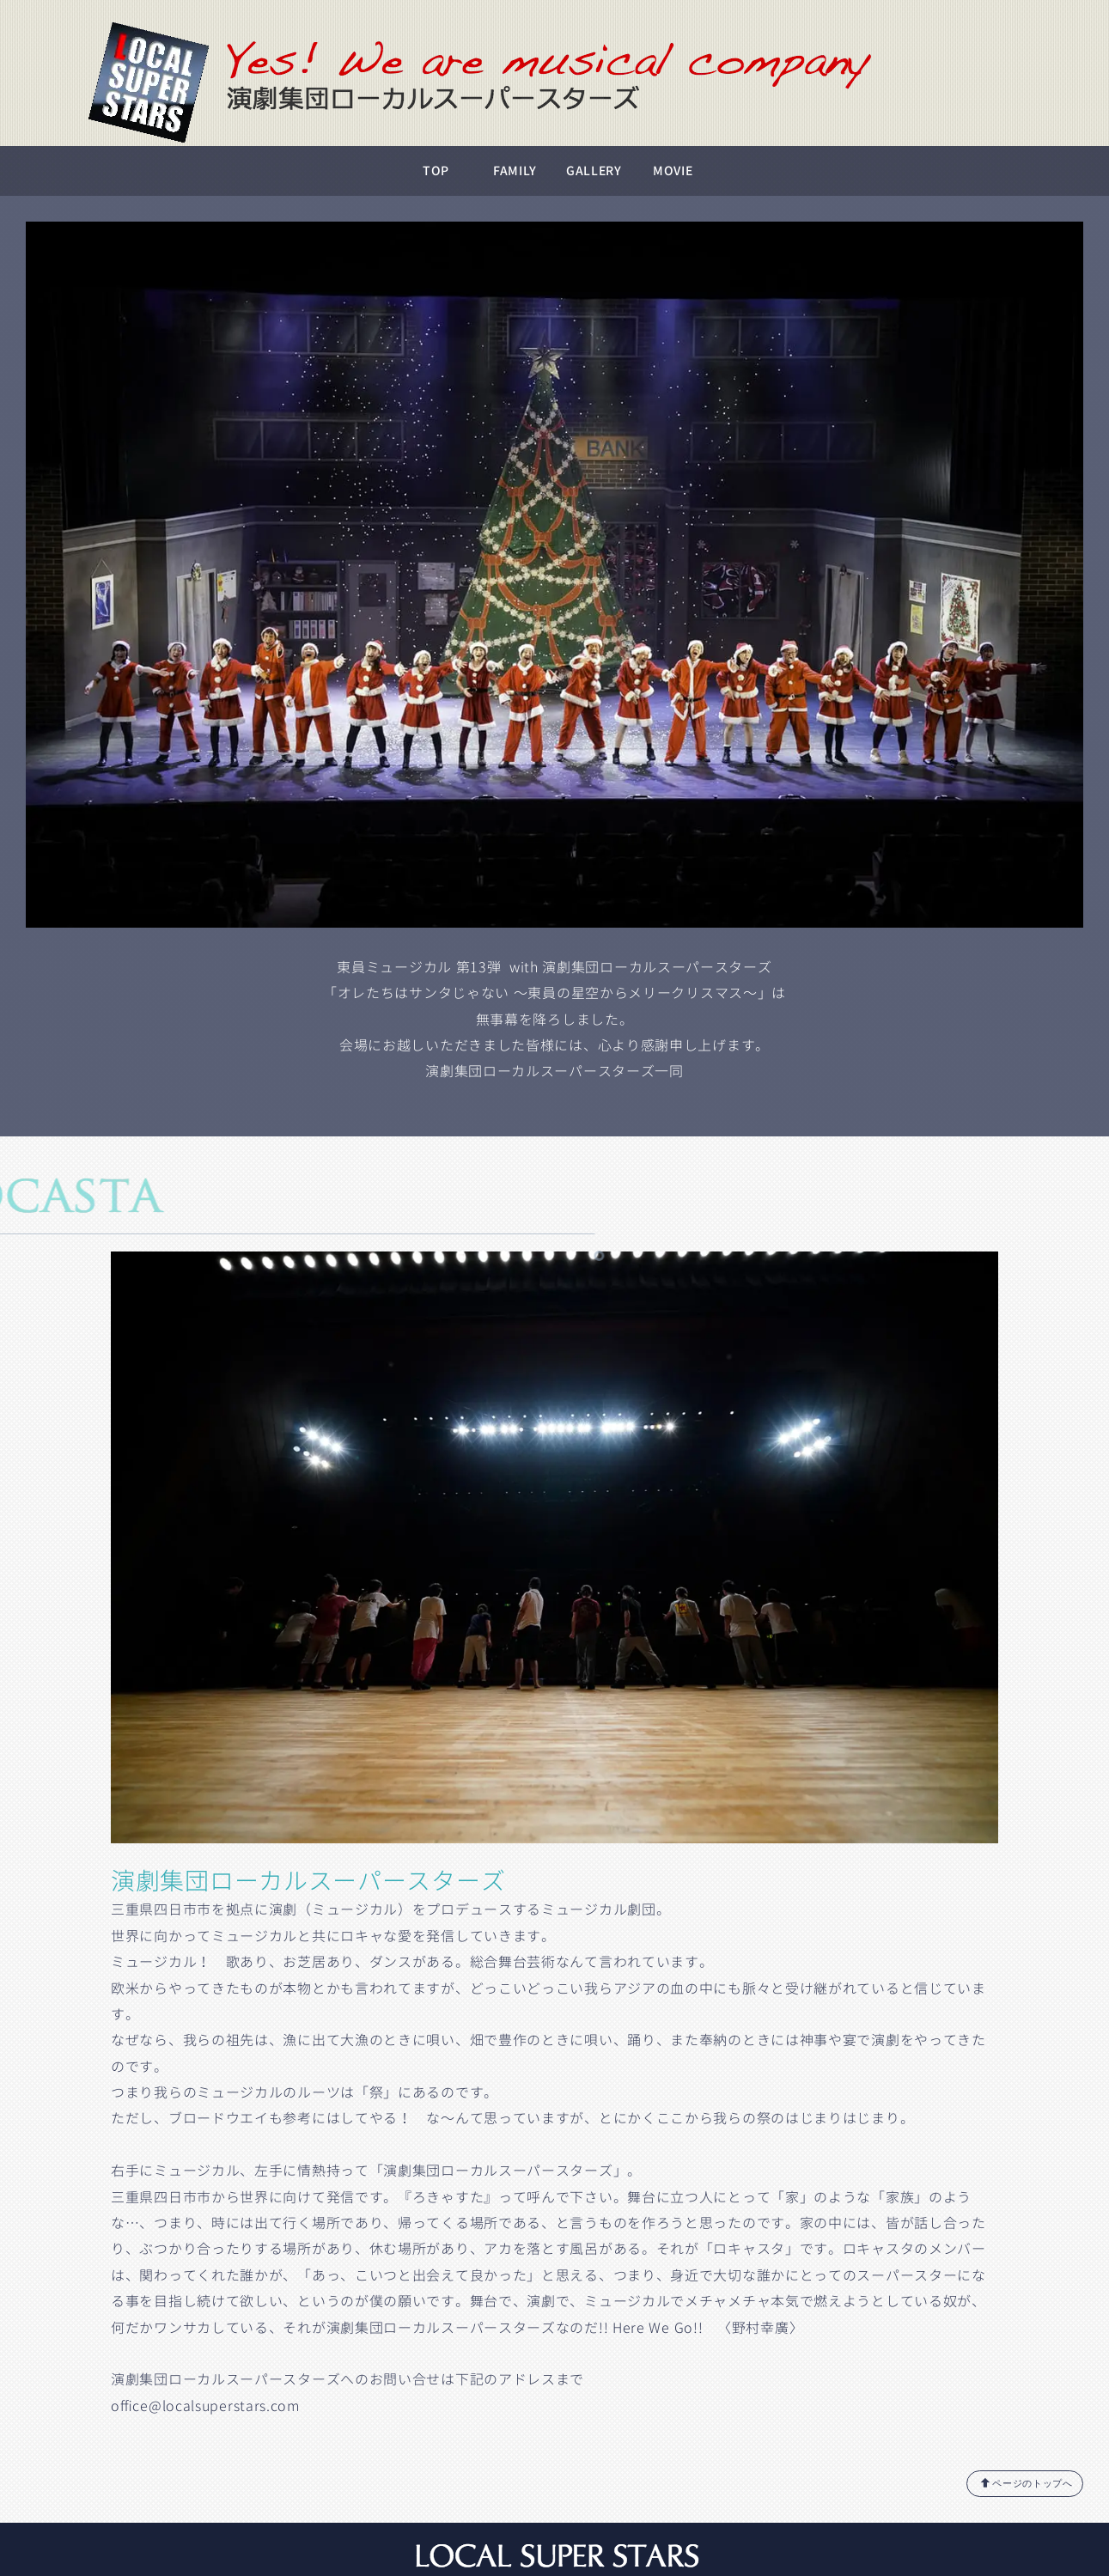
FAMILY (515, 170)
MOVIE (673, 170)
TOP (436, 170)
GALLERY (594, 170)
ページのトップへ (1026, 2482)
